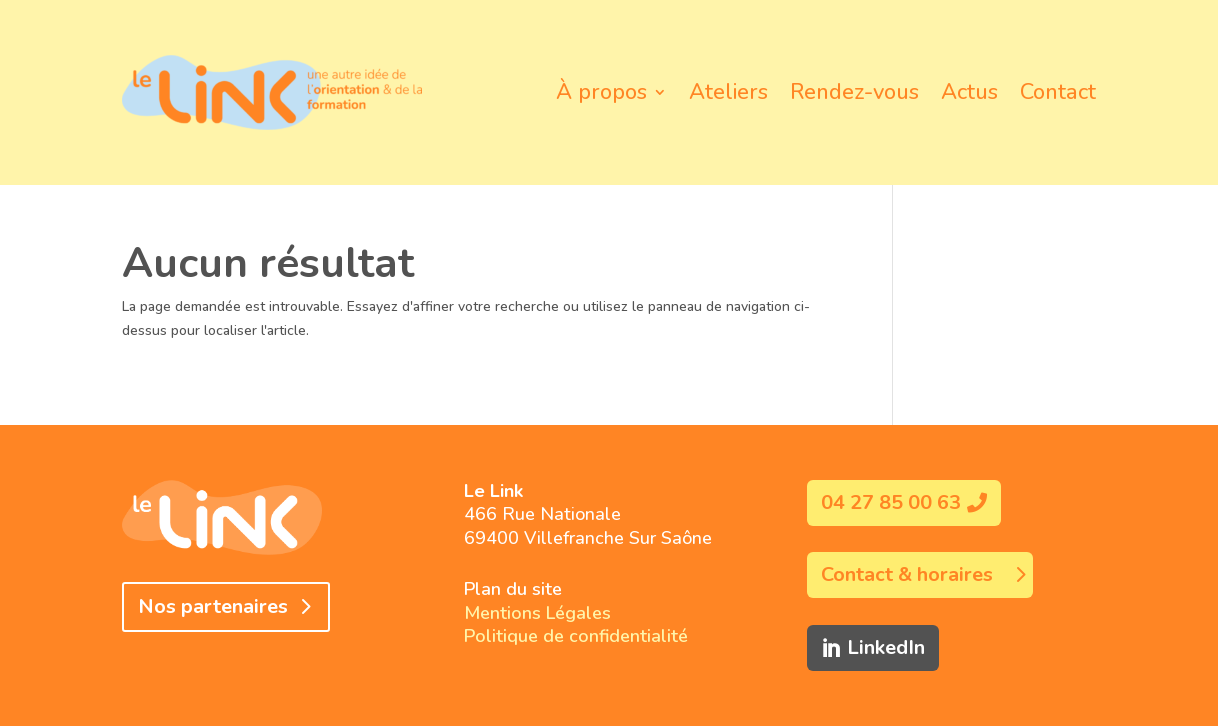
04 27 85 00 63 (891, 502)
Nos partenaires (213, 606)
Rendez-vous (854, 92)
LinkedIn (886, 647)
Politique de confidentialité (576, 636)
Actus (969, 92)
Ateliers (728, 92)
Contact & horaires (907, 574)
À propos (601, 92)
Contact (1058, 92)
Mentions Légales (537, 613)
